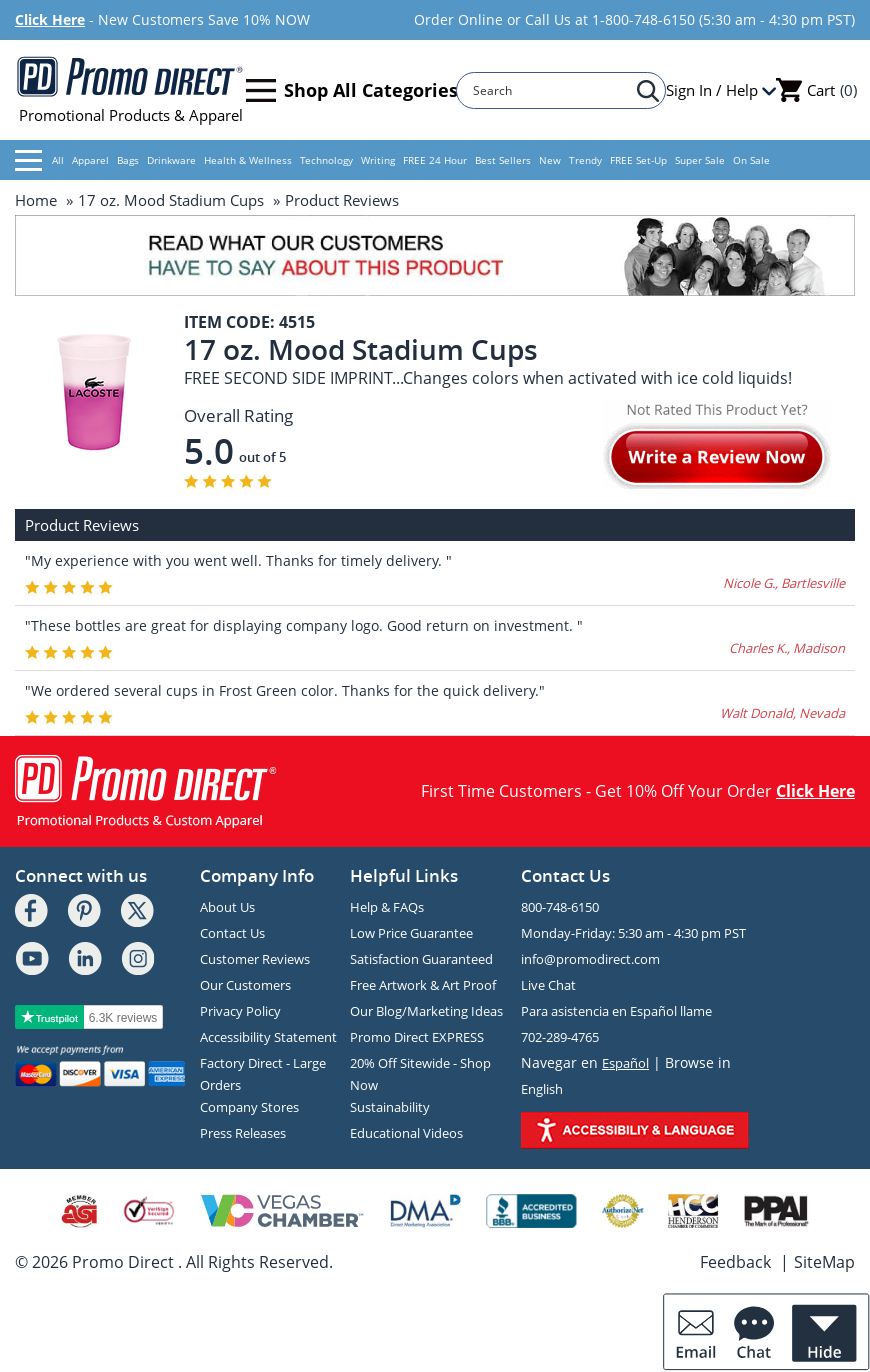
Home (36, 200)
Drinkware (171, 160)
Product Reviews (342, 200)
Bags (128, 160)
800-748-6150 (560, 907)
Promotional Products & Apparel (130, 90)
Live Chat (548, 985)
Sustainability (390, 1107)
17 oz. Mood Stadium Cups (171, 200)
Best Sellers (503, 160)
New (550, 160)
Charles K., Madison (787, 648)
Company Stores (249, 1107)
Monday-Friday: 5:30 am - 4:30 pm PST (633, 933)
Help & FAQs (387, 907)
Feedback (735, 1262)
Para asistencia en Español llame (616, 1011)
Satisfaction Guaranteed (421, 959)
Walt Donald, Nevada (782, 713)
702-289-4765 (560, 1037)
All (39, 160)
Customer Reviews (255, 959)
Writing (378, 160)
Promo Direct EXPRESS (417, 1037)
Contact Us (232, 933)
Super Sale (700, 160)
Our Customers (245, 985)
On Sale (751, 160)
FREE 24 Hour (435, 160)
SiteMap (824, 1262)
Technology (326, 160)
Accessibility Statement (268, 1037)
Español (625, 1063)
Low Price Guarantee (411, 933)
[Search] (551, 90)
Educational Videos (406, 1133)
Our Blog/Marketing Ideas (426, 1011)
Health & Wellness (248, 160)
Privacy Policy (240, 1011)
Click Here (50, 19)
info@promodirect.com (590, 959)
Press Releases (243, 1133)
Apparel (90, 160)
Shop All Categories (352, 90)
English (542, 1089)
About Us (227, 907)
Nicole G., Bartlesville (784, 583)
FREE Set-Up (638, 160)
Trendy (585, 160)
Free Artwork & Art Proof (423, 985)
